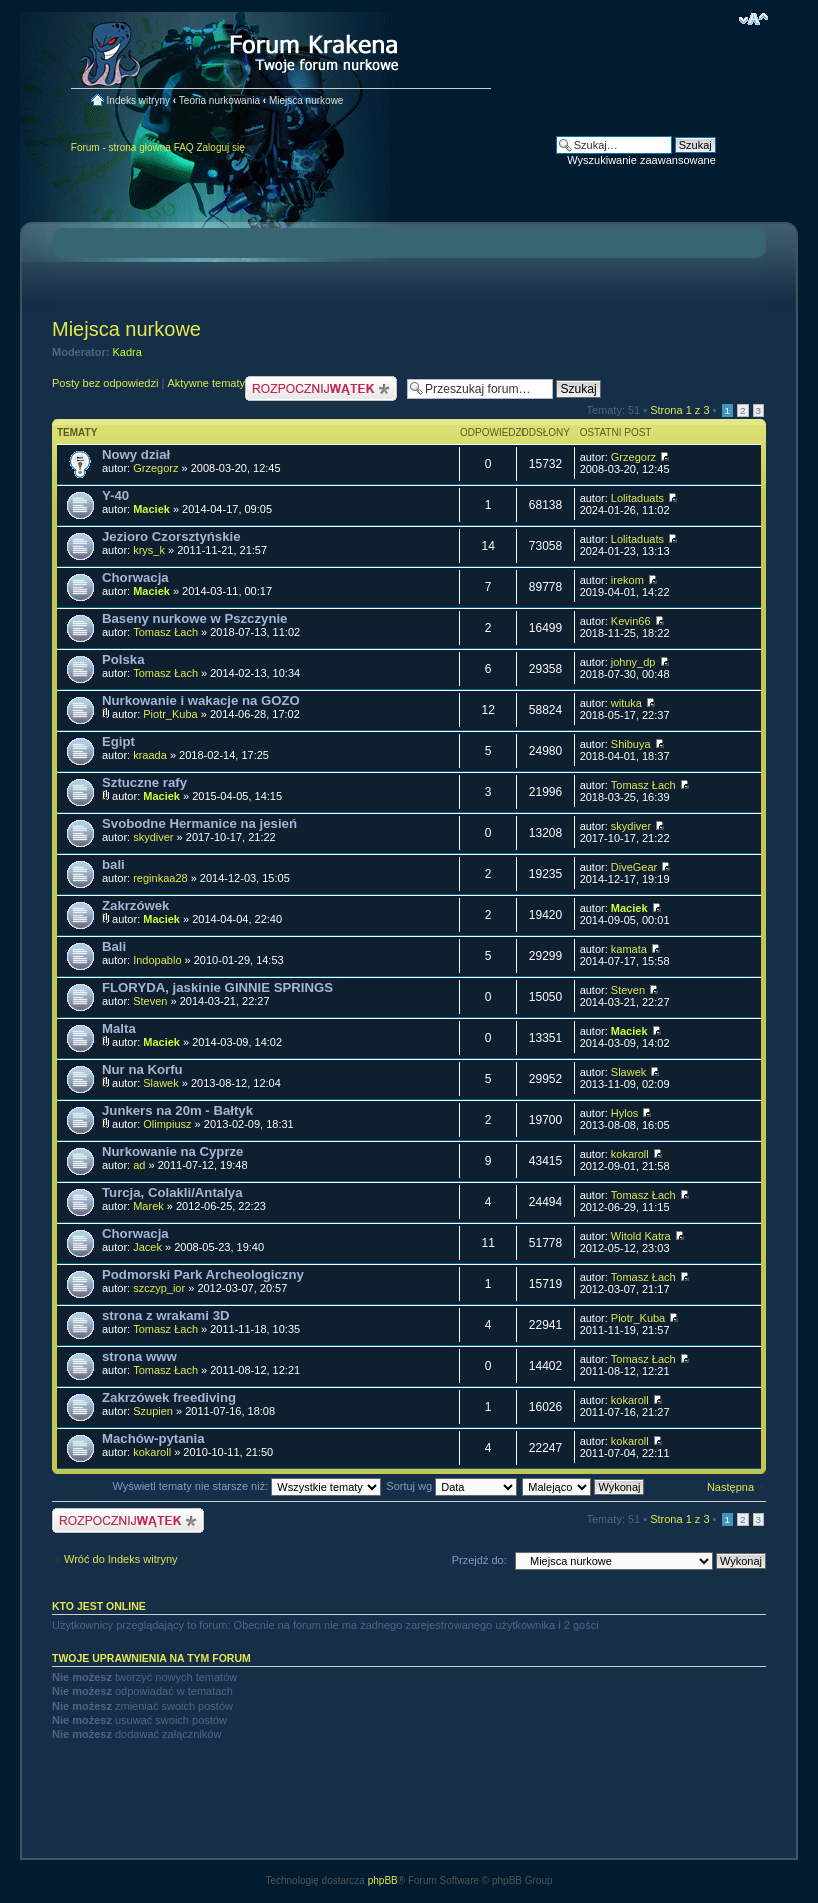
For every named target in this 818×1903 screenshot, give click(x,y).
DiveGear (634, 867)
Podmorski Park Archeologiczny (203, 1274)
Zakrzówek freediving (169, 1397)
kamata (629, 949)
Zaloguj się (220, 147)
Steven (150, 1001)
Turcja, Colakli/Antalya (172, 1192)
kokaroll (630, 1154)
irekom (627, 580)
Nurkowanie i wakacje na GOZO (201, 700)
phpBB (383, 1880)
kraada (150, 755)
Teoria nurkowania (219, 100)
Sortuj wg (451, 1486)
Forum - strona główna (121, 147)
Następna (730, 1487)
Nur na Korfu (142, 1069)
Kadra (127, 352)
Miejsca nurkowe (306, 100)
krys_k (149, 550)
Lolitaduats (637, 498)
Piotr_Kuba (170, 714)
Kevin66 (631, 621)
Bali (114, 946)
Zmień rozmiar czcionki (753, 19)
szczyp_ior (159, 1288)
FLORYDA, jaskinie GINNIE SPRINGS (217, 987)
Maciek (151, 509)
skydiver (153, 837)
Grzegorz (155, 468)
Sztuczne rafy (144, 782)
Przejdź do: (479, 1560)
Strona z (679, 410)
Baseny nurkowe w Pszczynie (194, 618)
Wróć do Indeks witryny (121, 1559)
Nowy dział (136, 454)
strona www (139, 1356)
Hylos (625, 1113)
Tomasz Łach (165, 632)
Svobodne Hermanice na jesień (199, 823)
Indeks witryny (138, 100)
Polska (123, 659)
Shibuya (631, 744)
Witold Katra (641, 1236)
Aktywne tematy (206, 383)
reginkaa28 (160, 878)
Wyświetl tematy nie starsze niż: (246, 1486)
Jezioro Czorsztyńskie (171, 536)
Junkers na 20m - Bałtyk (177, 1110)
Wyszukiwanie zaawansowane (641, 160)
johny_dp (633, 662)
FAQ (184, 147)
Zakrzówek (135, 905)
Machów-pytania (153, 1438)
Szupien (153, 1411)
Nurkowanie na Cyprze (172, 1151)
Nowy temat (321, 388)
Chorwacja (135, 577)
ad (139, 1165)
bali (113, 864)
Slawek (160, 1083)
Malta (119, 1028)
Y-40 (115, 495)
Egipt (118, 741)
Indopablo (157, 960)
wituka (626, 703)
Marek (148, 1206)
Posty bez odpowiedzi (105, 383)
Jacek (147, 1247)
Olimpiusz (167, 1124)
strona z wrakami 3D (166, 1315)
